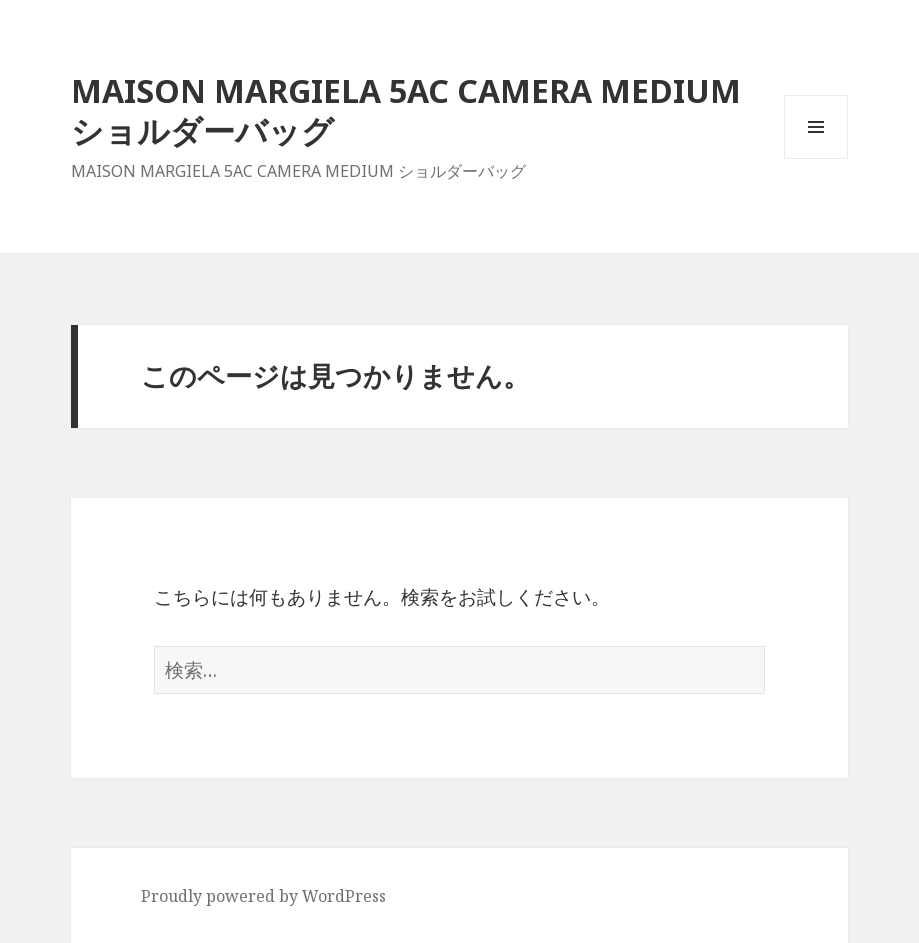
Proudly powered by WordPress (263, 896)
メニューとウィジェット (816, 158)
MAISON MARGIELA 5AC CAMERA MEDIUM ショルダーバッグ (406, 110)
